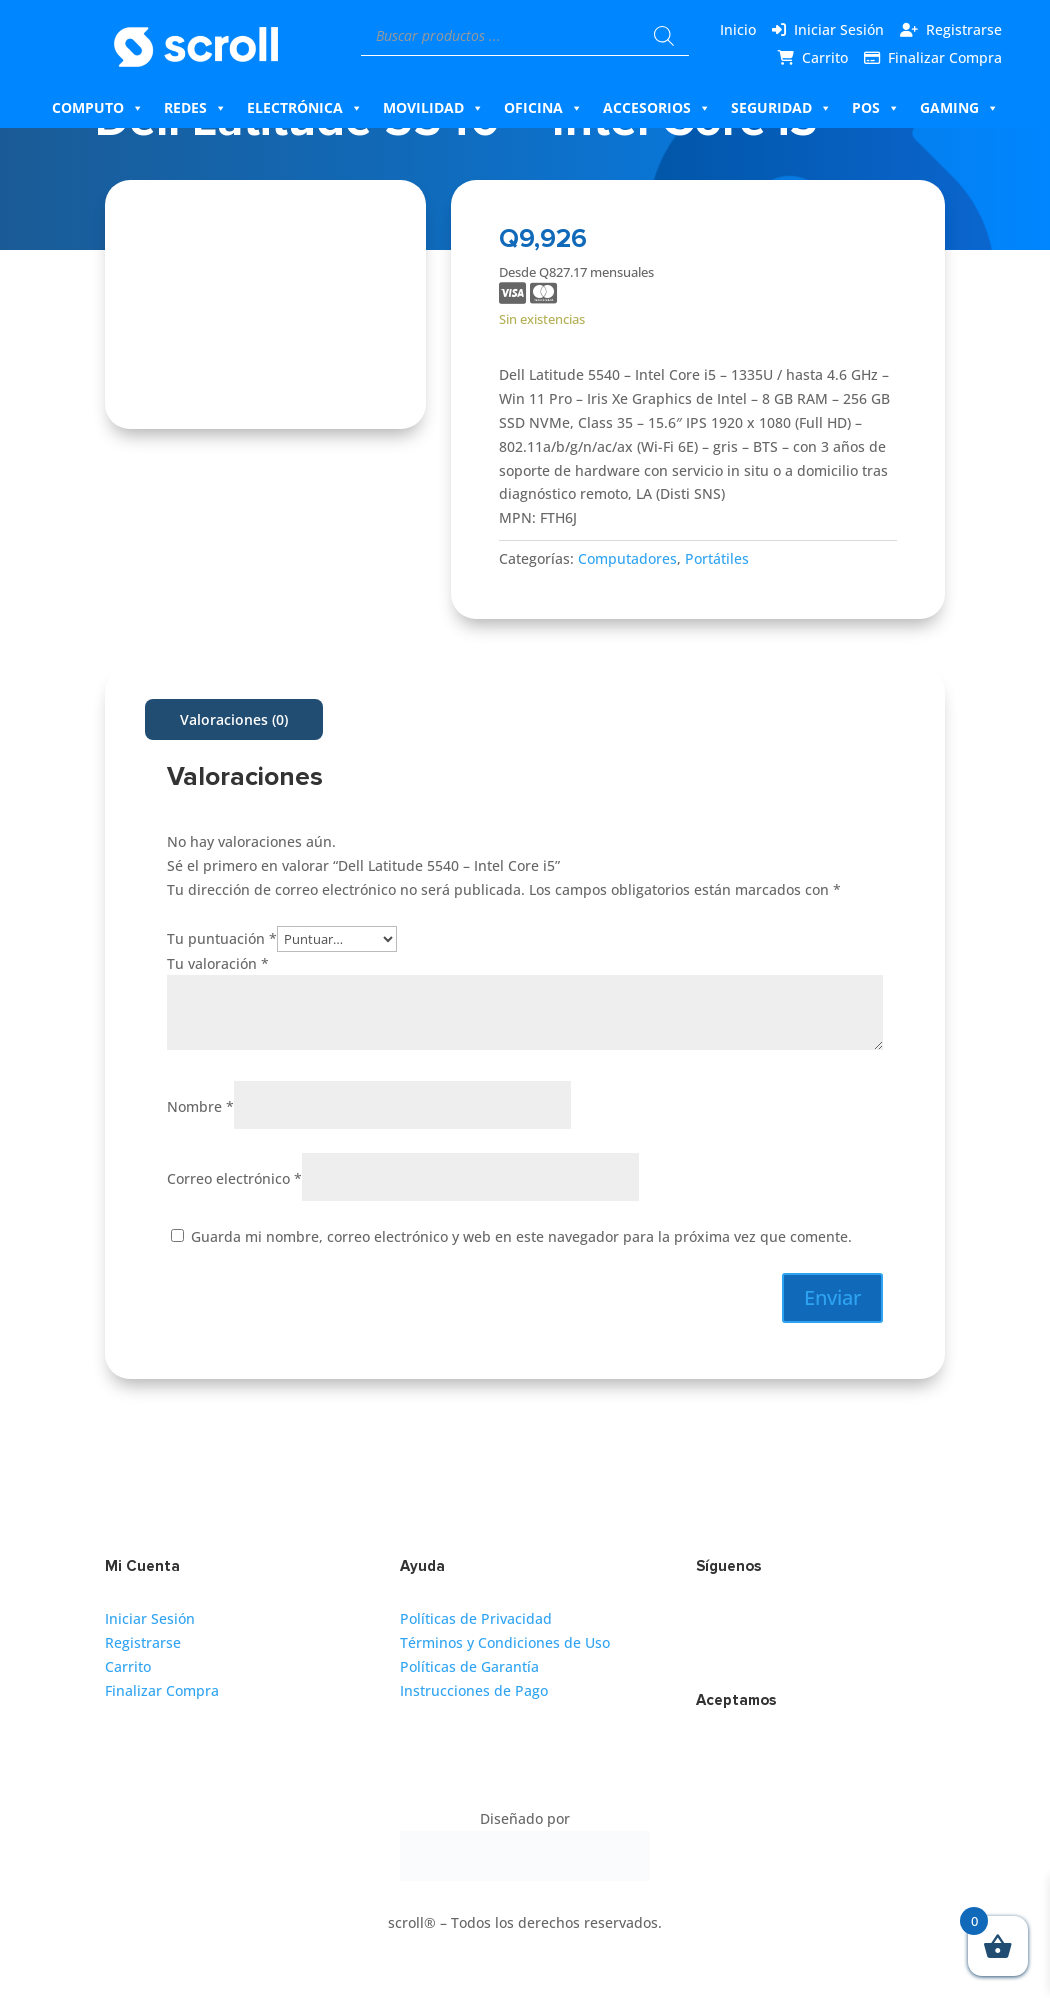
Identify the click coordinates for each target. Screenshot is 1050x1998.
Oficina (543, 108)
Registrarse (964, 29)
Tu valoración (218, 963)
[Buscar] (664, 36)
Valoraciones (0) (234, 719)
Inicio (738, 29)
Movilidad (433, 108)
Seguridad (781, 108)
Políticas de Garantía (469, 1666)
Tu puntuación (222, 938)
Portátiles (717, 558)
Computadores (627, 558)
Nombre (200, 1106)
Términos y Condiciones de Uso (505, 1642)
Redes (195, 108)
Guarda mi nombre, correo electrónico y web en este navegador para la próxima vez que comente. (521, 1236)
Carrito (825, 57)
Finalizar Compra (945, 57)
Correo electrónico (234, 1178)
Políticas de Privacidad (476, 1618)
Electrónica (305, 108)
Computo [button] (98, 108)
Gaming (959, 108)
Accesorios (657, 108)
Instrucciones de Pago (474, 1690)
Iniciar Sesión (839, 29)
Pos (876, 108)
